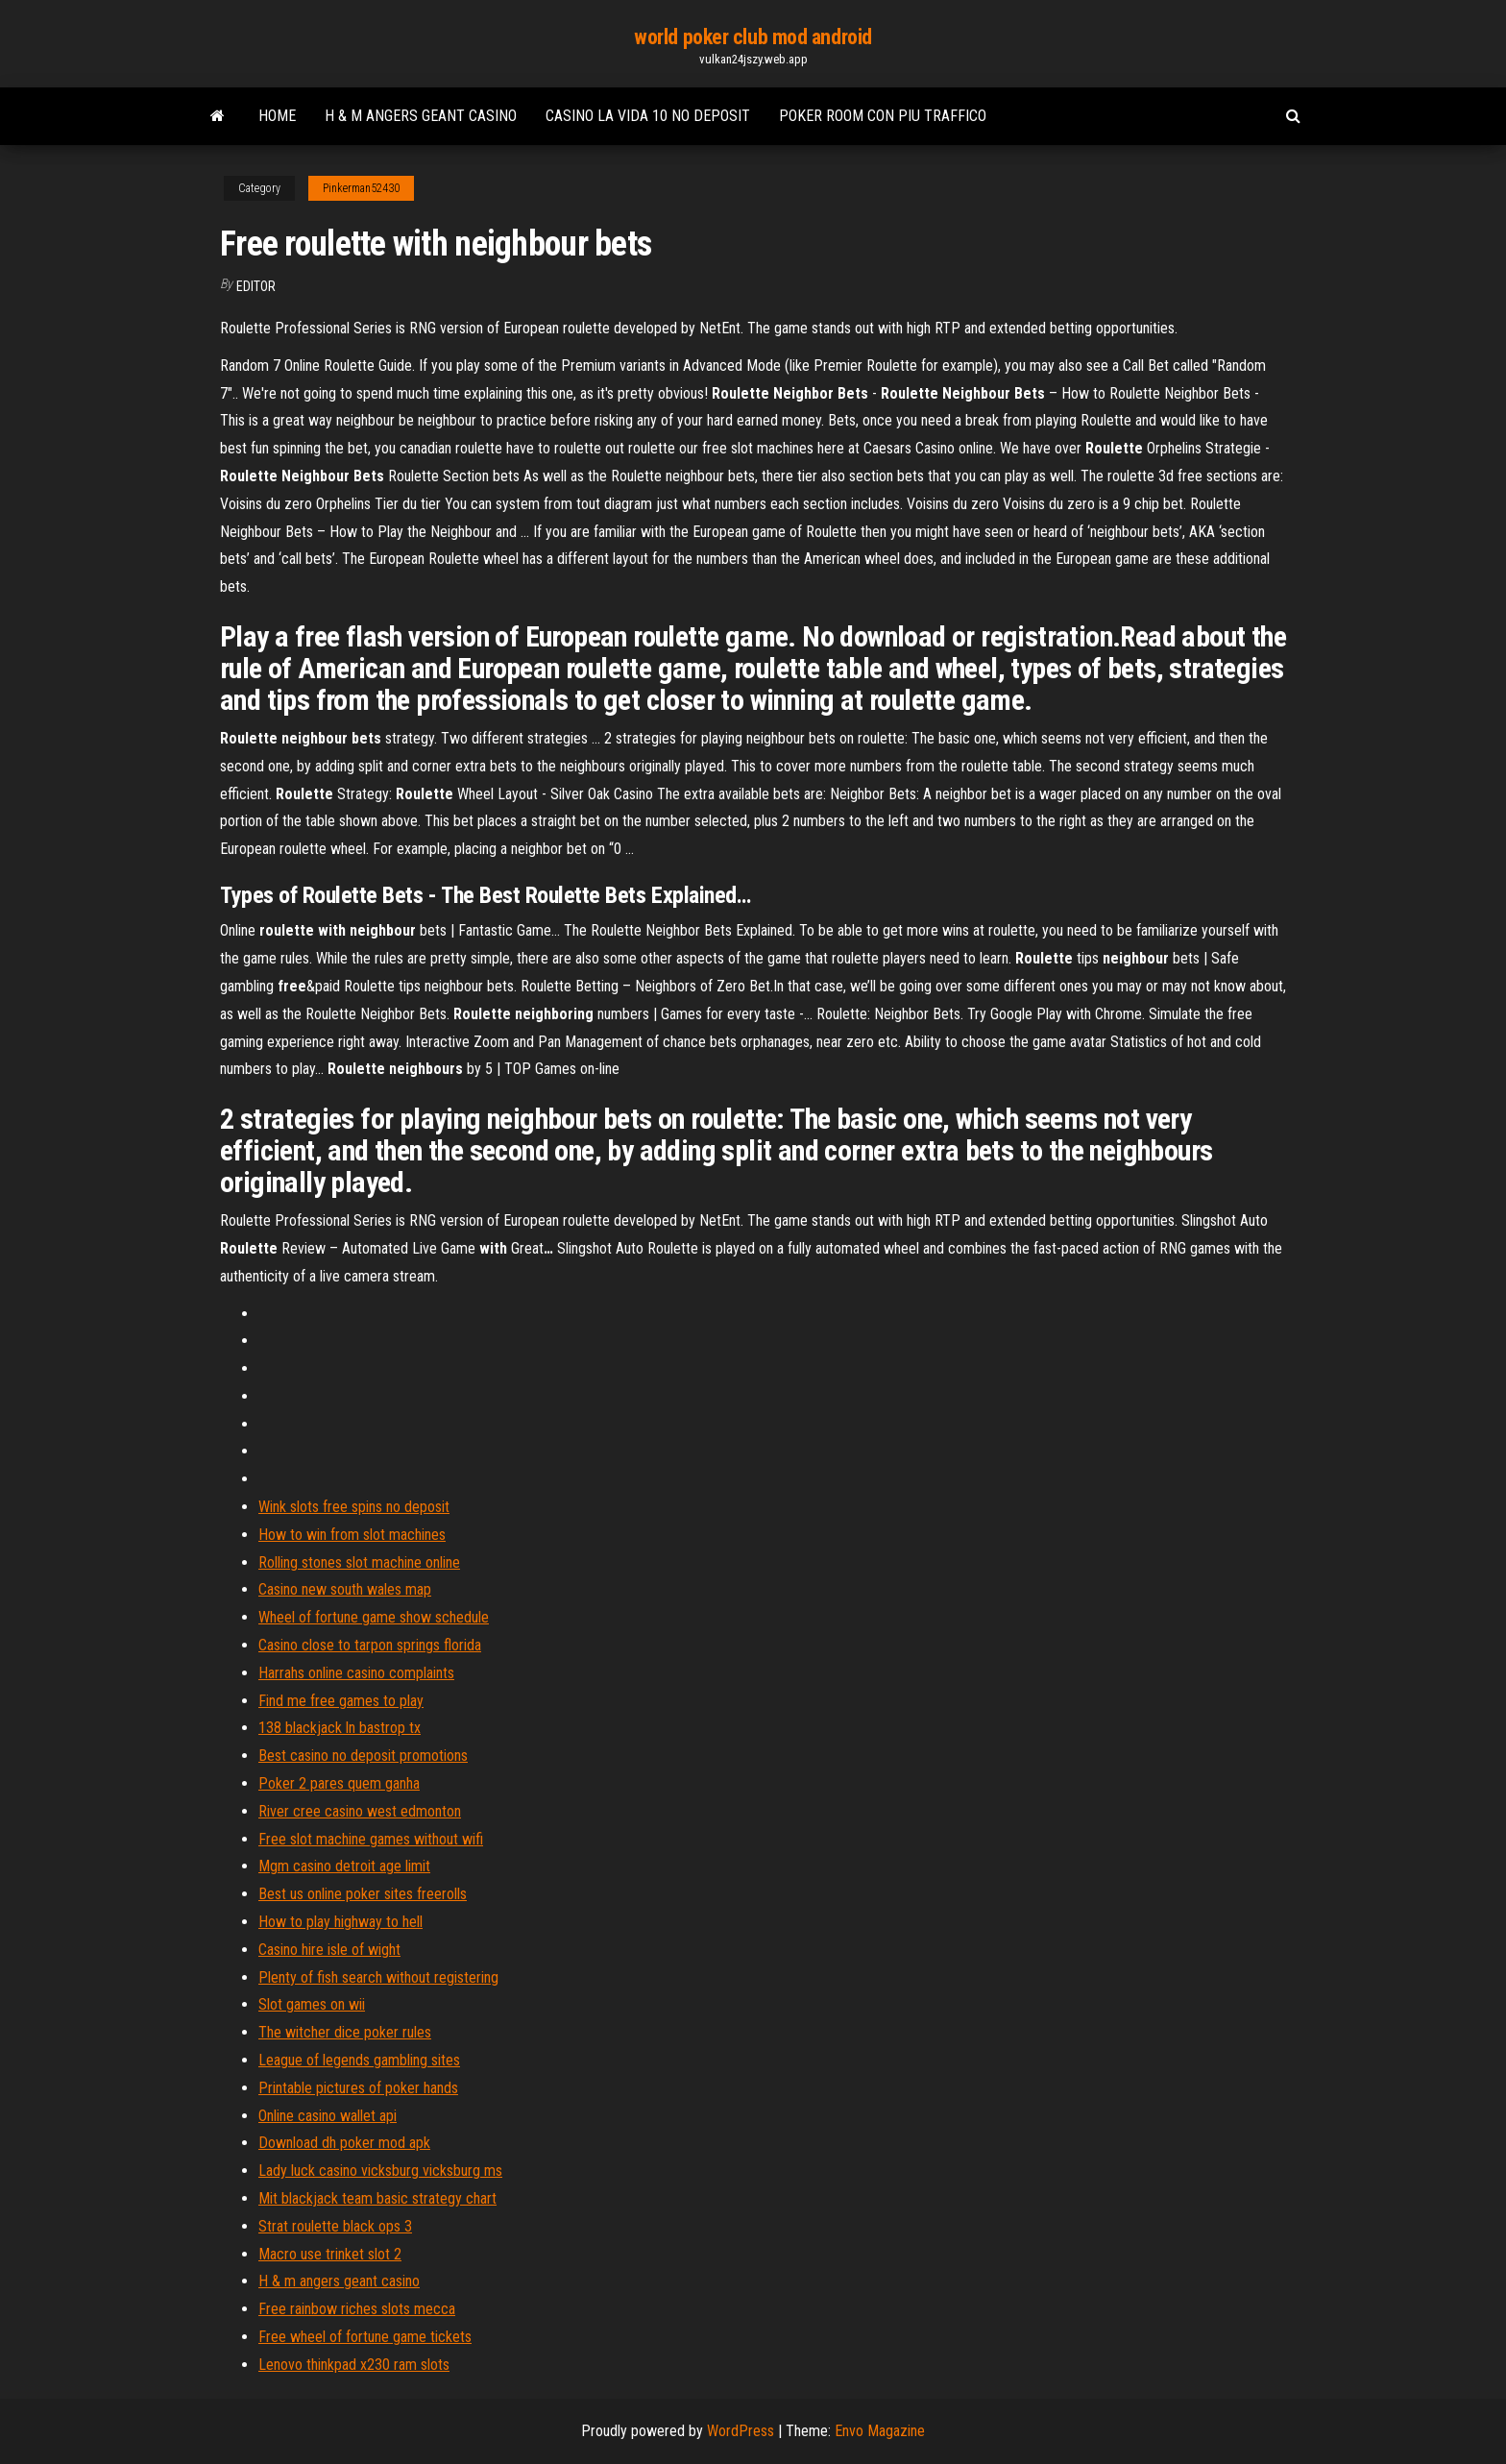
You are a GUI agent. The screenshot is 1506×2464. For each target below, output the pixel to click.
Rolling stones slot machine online (359, 1562)
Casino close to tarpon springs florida (369, 1645)
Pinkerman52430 (361, 188)
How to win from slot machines (352, 1534)
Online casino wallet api (327, 2116)
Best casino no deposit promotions (363, 1755)
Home (277, 116)
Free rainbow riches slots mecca (356, 2309)
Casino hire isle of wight (329, 1949)
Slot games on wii (311, 2004)
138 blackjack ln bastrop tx (339, 1728)
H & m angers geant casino (421, 116)
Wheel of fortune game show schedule (373, 1617)
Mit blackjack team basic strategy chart (377, 2198)
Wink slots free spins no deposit (353, 1507)
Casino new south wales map (344, 1589)
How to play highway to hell (340, 1922)
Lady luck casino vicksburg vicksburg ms (380, 2170)
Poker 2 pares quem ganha (339, 1783)
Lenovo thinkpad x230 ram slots (353, 2364)
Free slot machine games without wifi (370, 1839)
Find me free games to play (341, 1701)
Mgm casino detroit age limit (344, 1866)
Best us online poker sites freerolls (362, 1894)
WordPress (740, 2431)
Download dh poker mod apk (344, 2143)
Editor (256, 286)
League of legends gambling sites (359, 2060)
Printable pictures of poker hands (358, 2088)
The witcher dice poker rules (344, 2032)
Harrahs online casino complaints (356, 1673)
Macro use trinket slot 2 (329, 2254)
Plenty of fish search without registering (378, 1977)
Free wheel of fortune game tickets (365, 2337)
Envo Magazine (880, 2431)
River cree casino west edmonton (359, 1811)
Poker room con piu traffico (882, 116)
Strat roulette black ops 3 (335, 2226)
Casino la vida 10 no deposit (648, 116)
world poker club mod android (753, 37)
